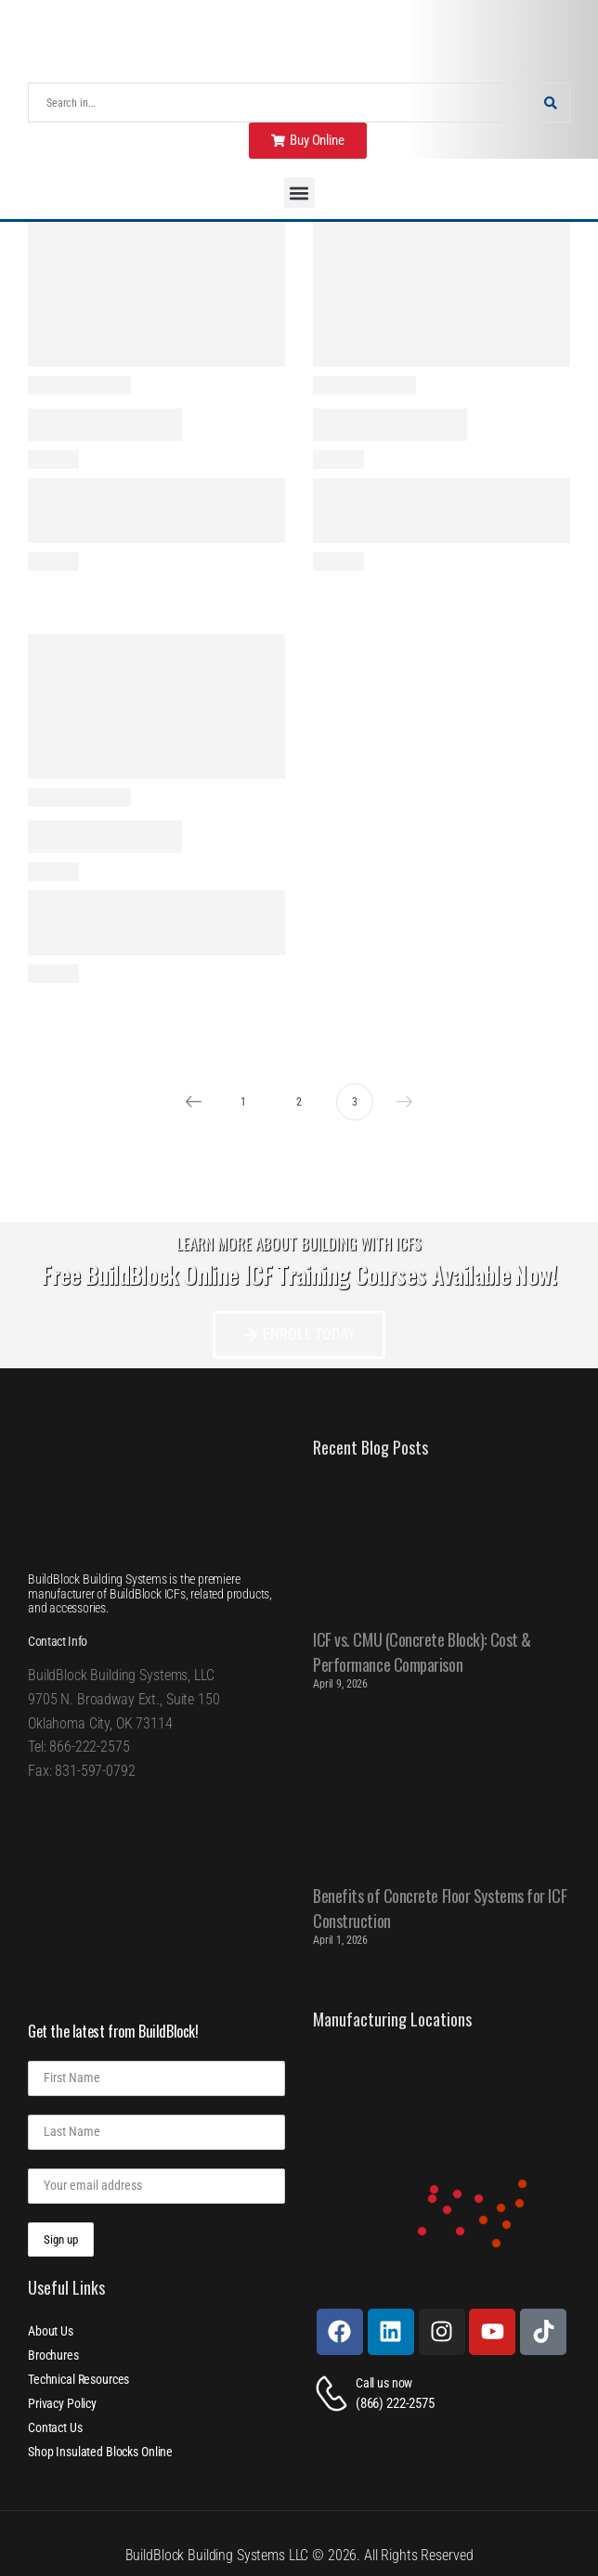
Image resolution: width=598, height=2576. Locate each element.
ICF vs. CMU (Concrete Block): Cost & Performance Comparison (422, 1651)
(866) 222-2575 (395, 2403)
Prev (188, 1102)
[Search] (280, 103)
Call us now (384, 2382)
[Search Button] (550, 103)
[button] (299, 192)
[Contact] (334, 2393)
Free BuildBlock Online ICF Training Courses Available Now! (299, 1274)
